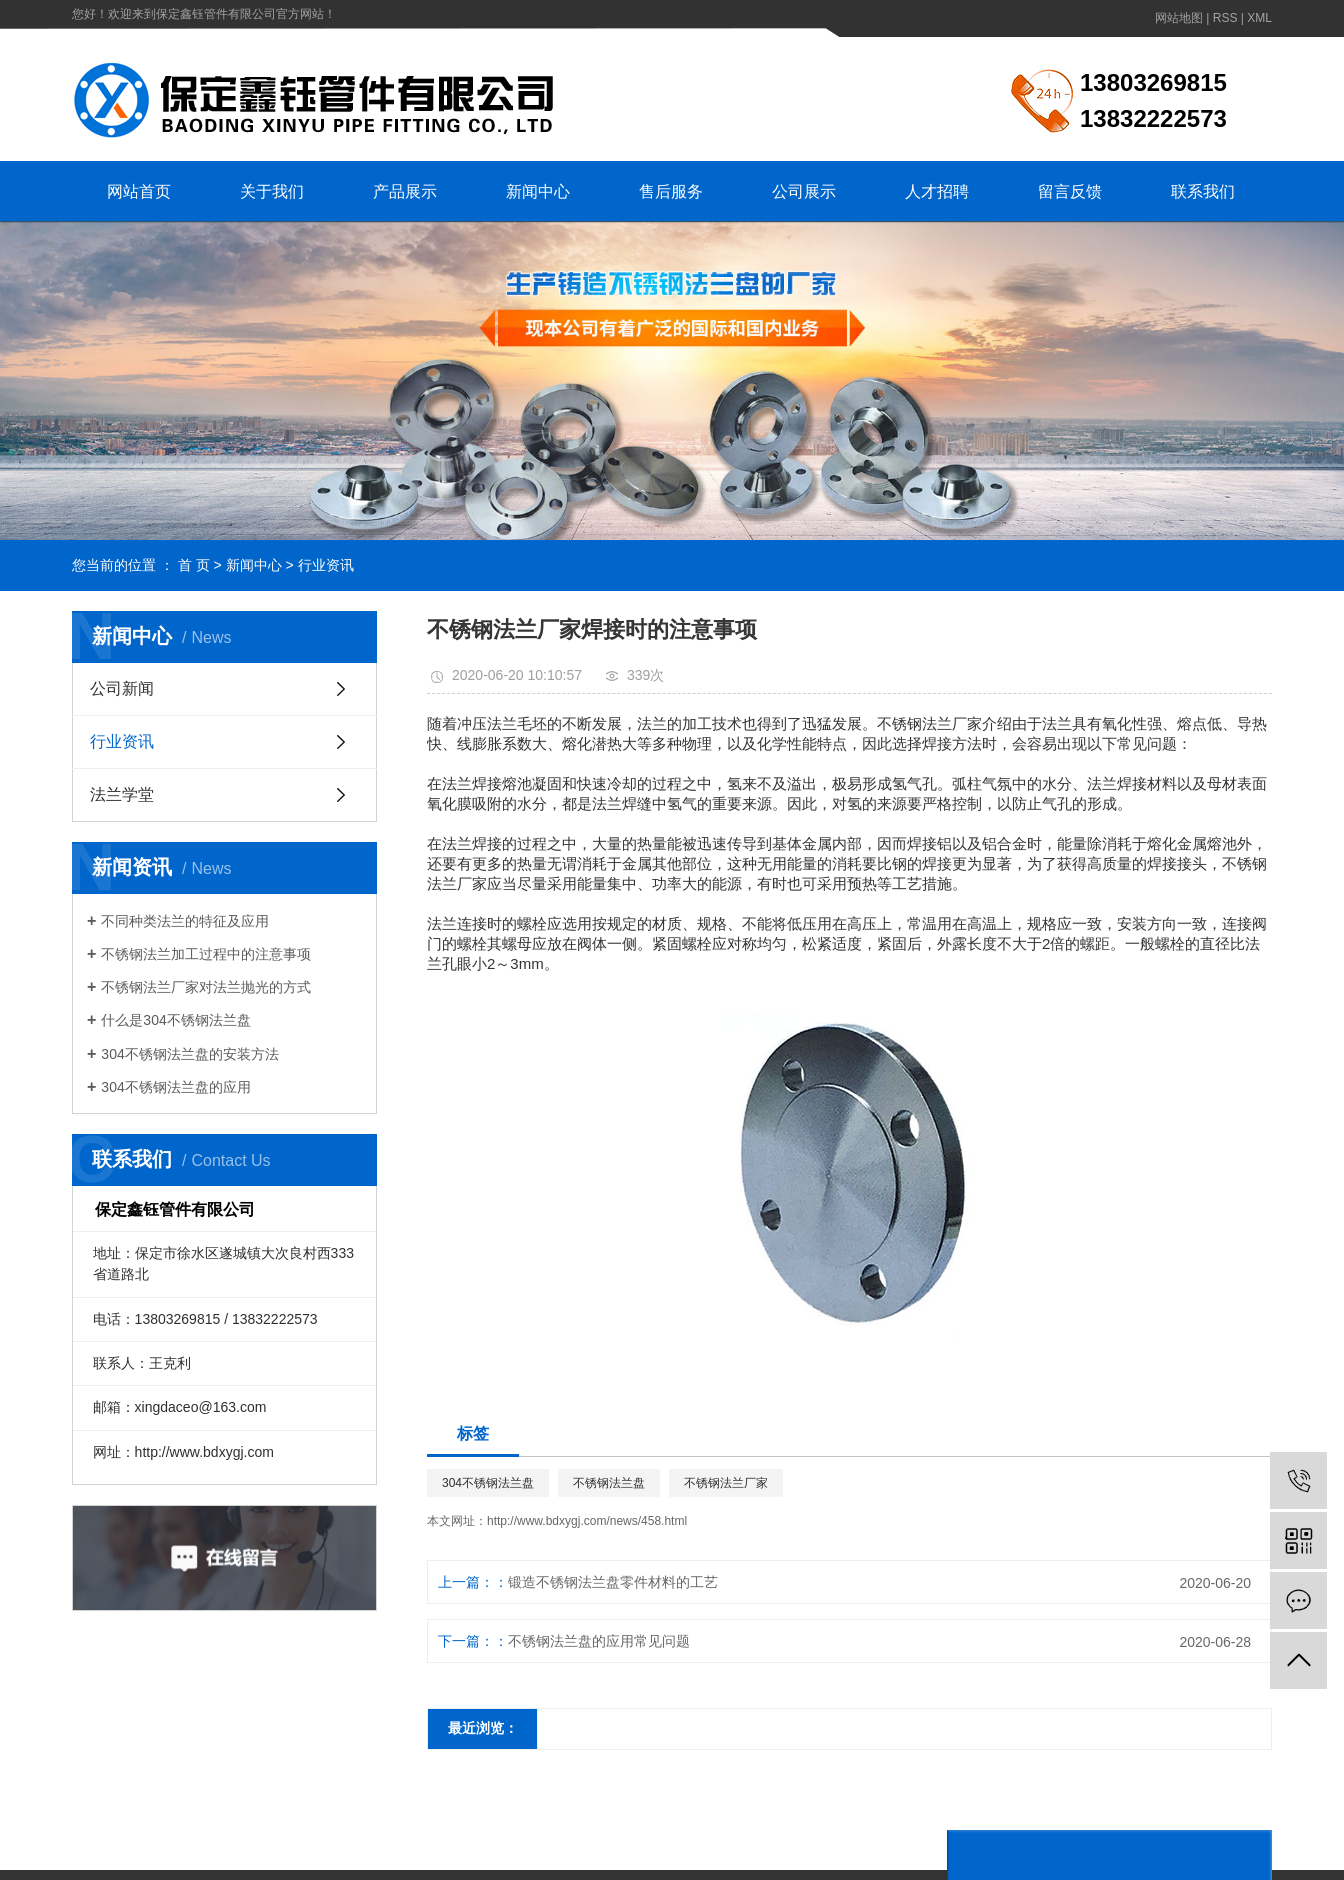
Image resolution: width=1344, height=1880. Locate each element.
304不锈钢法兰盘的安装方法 (189, 1054)
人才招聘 (937, 191)
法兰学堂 (122, 794)
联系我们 (1203, 191)
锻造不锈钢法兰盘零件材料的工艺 (613, 1582)
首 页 (194, 565)
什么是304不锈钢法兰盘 (175, 1020)
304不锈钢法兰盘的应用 (175, 1087)
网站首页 (139, 191)
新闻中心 (538, 191)
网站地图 (1179, 18)
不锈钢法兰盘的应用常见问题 (599, 1641)
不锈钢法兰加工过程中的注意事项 (206, 954)
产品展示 (405, 191)
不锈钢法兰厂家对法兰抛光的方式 (206, 987)
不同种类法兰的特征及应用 (185, 921)
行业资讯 (326, 565)
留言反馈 (1070, 191)
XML (1259, 18)
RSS (1225, 18)
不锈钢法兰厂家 (726, 1483)
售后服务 (671, 191)
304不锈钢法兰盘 (488, 1483)
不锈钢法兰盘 (609, 1483)
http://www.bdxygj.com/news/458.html (587, 1521)
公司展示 (804, 191)
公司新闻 (122, 688)
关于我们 (272, 191)
